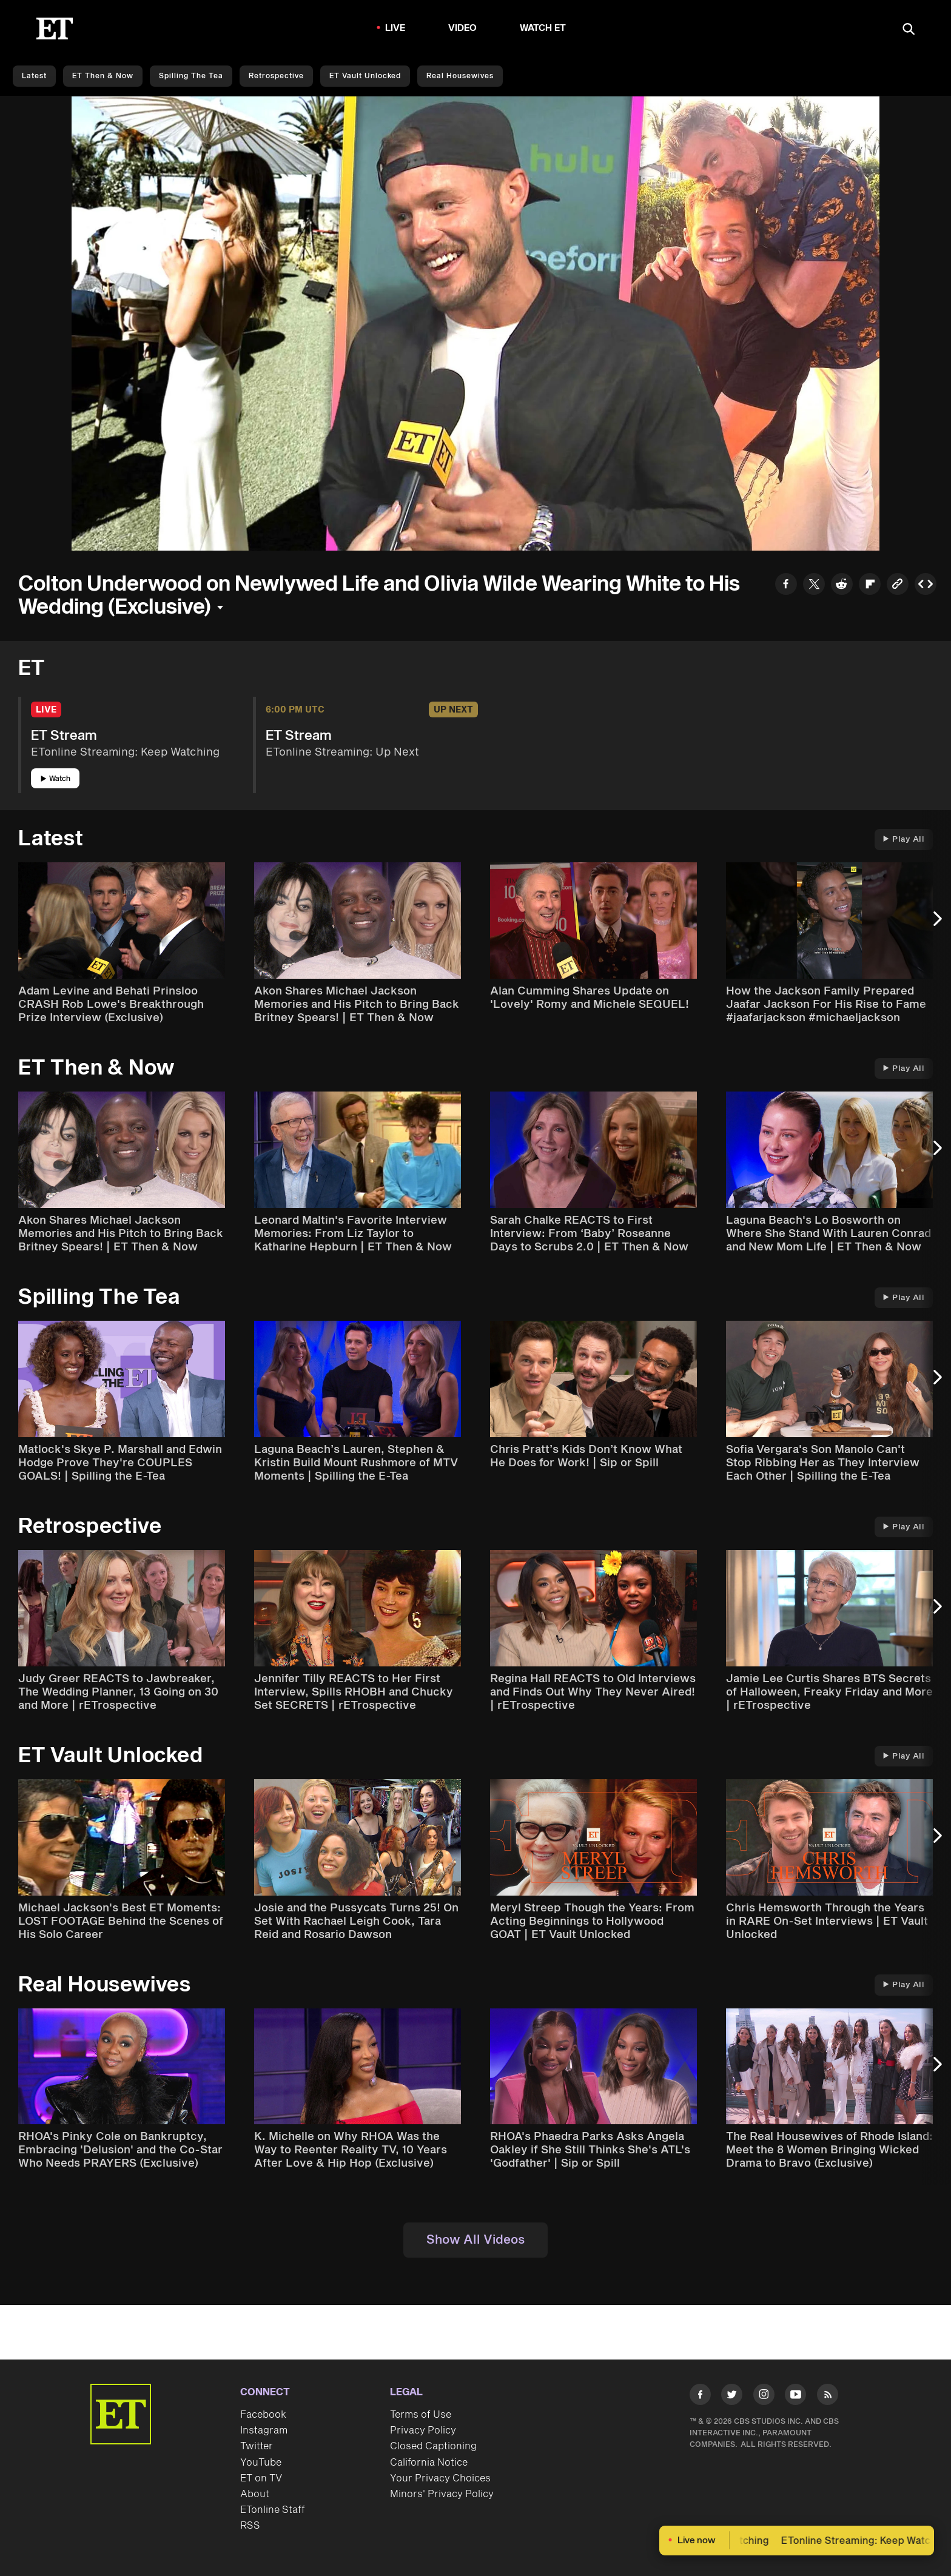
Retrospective (276, 76)
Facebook (263, 2414)
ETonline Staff (272, 2510)
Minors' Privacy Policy (442, 2494)
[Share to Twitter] (814, 585)
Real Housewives (460, 76)
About (254, 2494)
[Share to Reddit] (842, 585)
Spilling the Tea (191, 76)
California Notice (429, 2462)
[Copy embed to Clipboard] (925, 585)
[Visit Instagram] (764, 2397)
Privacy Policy (423, 2430)
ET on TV (261, 2478)
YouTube (260, 2462)
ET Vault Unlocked (365, 76)
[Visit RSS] (827, 2397)
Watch (55, 779)
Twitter (256, 2446)
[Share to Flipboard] (870, 585)
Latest (34, 76)
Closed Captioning (433, 2446)
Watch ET (543, 28)
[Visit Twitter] (731, 2397)
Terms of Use (420, 2414)
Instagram (263, 2430)
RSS (250, 2525)
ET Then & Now (102, 76)
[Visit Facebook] (700, 2397)
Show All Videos (475, 2240)
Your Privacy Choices (440, 2478)
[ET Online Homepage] (54, 28)
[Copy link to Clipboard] (897, 585)
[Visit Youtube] (795, 2397)
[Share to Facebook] (786, 585)
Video (462, 28)
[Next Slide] (936, 924)
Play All (903, 839)
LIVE (395, 28)
